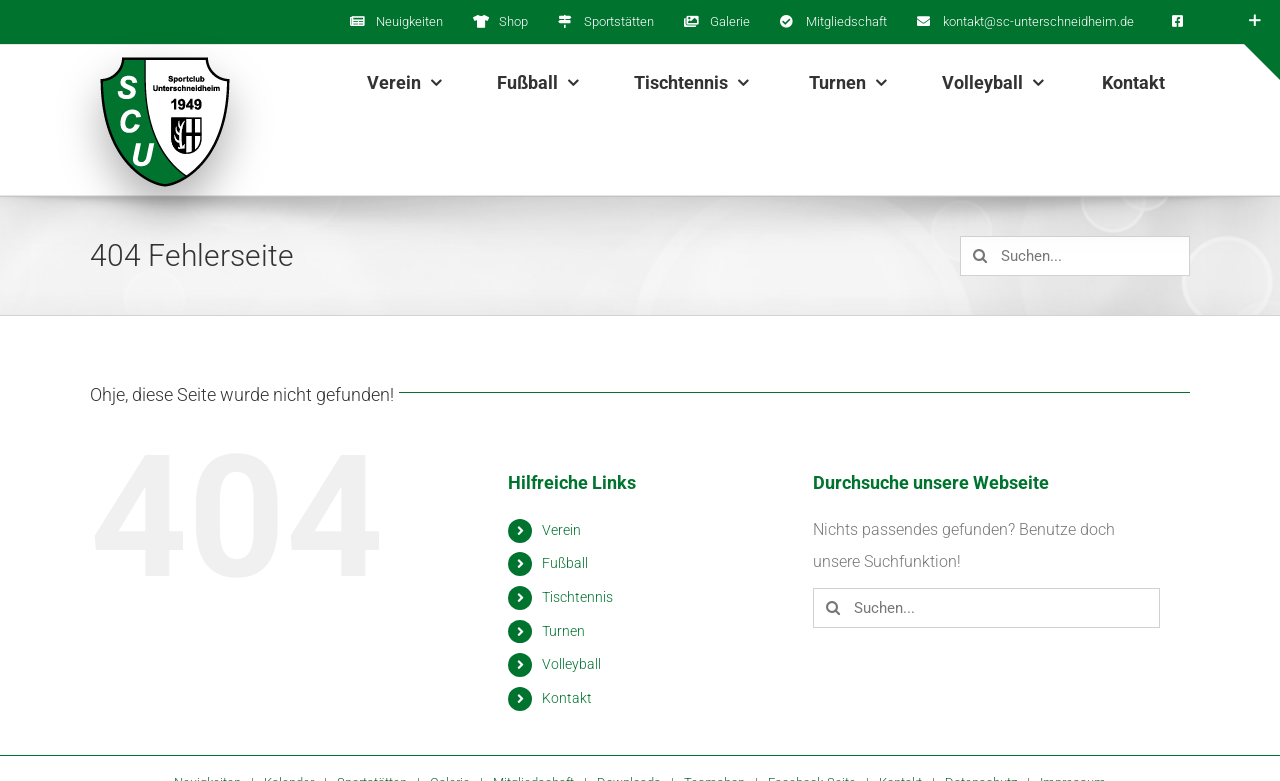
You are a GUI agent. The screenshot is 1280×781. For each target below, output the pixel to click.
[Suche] (980, 256)
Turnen (563, 631)
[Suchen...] (1075, 256)
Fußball (565, 563)
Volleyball (571, 664)
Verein (561, 530)
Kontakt (567, 698)
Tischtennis (577, 597)
